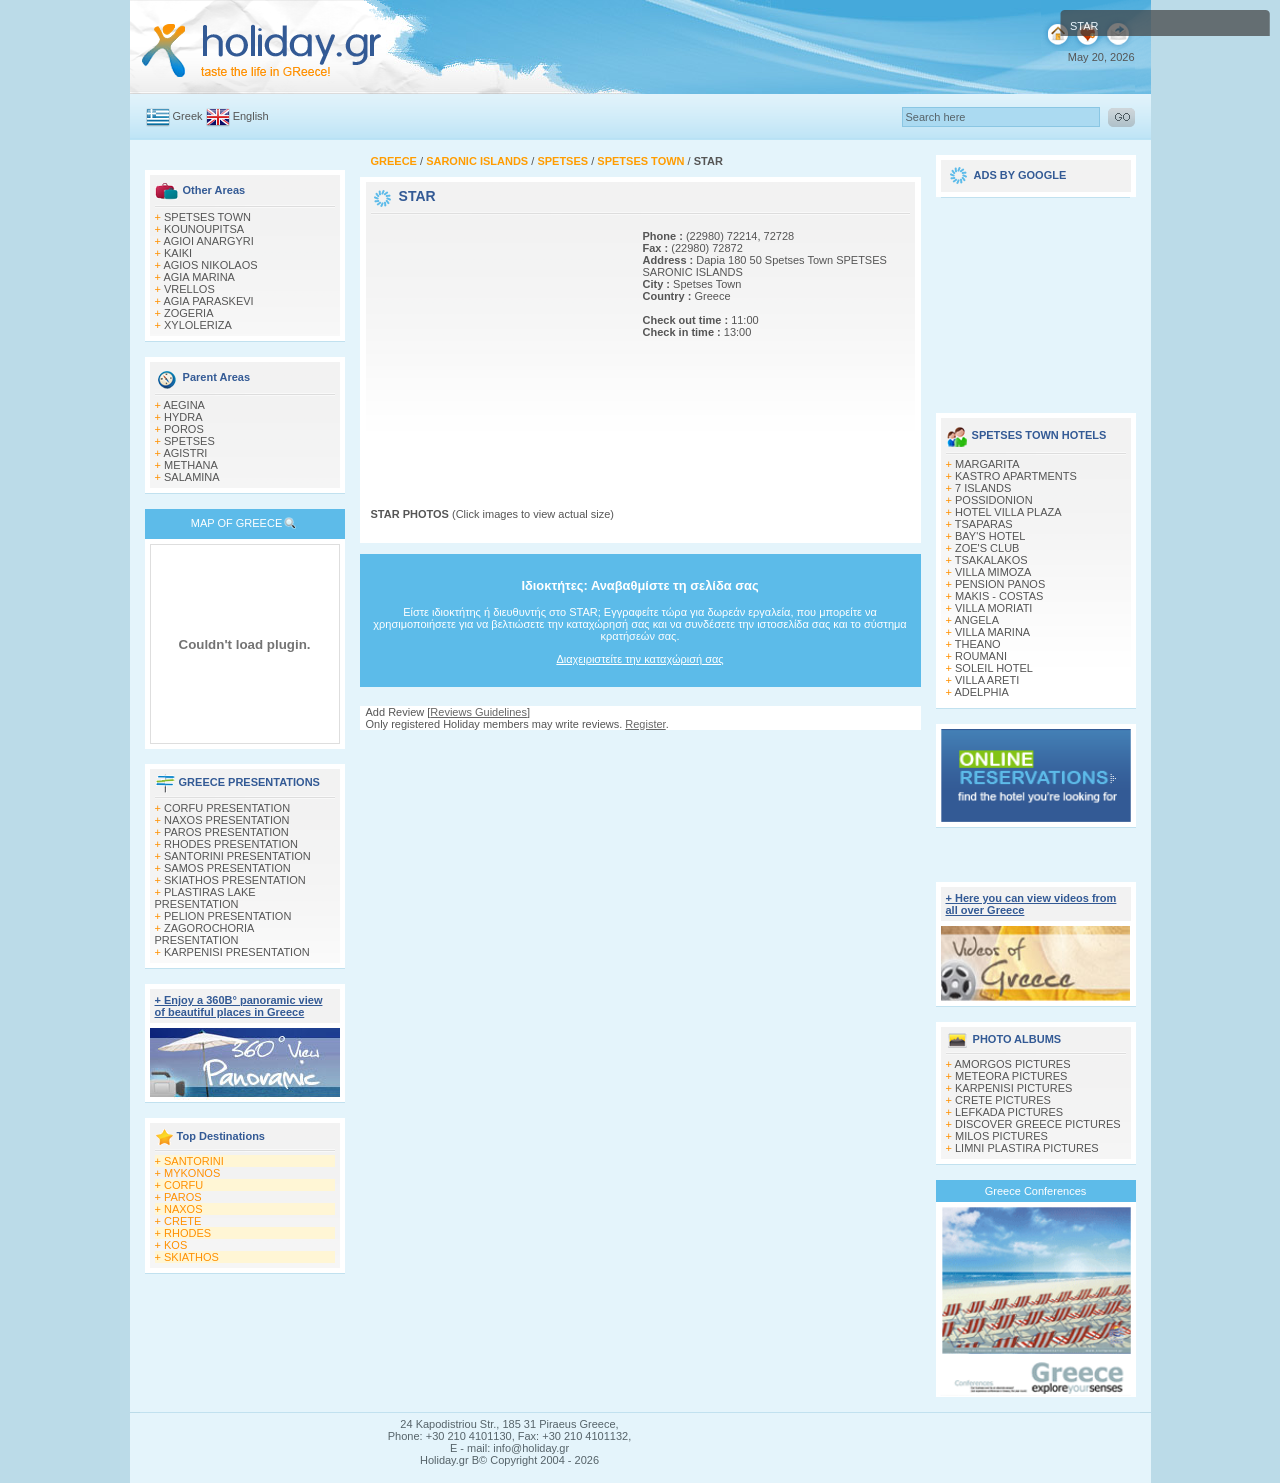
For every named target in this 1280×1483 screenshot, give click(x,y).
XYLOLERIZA (198, 325)
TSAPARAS (984, 524)
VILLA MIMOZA (993, 572)
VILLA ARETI (987, 680)
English (251, 116)
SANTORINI (194, 1161)
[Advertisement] (496, 343)
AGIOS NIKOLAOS (210, 265)
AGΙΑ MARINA (199, 277)
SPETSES (189, 441)
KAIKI (178, 253)
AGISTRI (185, 453)
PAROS (183, 1197)
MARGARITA (987, 464)
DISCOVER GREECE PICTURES (1038, 1124)
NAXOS (183, 1209)
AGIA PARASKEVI (208, 301)
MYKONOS (192, 1173)
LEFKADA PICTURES (1009, 1112)
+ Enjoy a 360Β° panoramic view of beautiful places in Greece (239, 1006)
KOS (175, 1245)
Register (645, 724)
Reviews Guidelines (478, 712)
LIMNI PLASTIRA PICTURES (1027, 1148)
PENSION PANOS (1000, 584)
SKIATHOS (191, 1257)
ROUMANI (981, 656)
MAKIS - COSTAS (999, 596)
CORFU (183, 1185)
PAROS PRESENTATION (226, 832)
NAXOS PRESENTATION (227, 820)
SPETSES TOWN (207, 217)
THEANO (978, 644)
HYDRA (183, 417)
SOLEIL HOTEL (994, 668)
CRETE (182, 1221)
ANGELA (976, 620)
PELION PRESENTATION (227, 916)
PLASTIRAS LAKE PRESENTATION (205, 898)
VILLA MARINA (992, 632)
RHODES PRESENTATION (231, 844)
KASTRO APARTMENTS (1016, 476)
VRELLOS (189, 289)
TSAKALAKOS (991, 560)
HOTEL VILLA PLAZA (1008, 512)
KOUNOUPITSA (204, 229)
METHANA (191, 465)
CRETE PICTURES (1003, 1100)
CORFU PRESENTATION (227, 808)
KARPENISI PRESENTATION (237, 952)
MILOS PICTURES (1001, 1136)
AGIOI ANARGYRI (208, 241)
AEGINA (184, 405)
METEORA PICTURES (1011, 1076)
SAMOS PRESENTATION (227, 868)
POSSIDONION (994, 500)
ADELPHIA (981, 692)
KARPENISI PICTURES (1013, 1088)
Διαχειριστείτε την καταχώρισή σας (639, 659)
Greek (188, 116)
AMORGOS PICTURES (1012, 1064)
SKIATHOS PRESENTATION (235, 880)
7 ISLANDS (983, 488)
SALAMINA (192, 477)
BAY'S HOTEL (990, 536)
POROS (184, 429)
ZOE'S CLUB (987, 548)
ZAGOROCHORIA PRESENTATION (204, 934)
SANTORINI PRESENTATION (237, 856)
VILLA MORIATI (993, 608)
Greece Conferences (1036, 1191)
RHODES (187, 1233)
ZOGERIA (189, 313)
